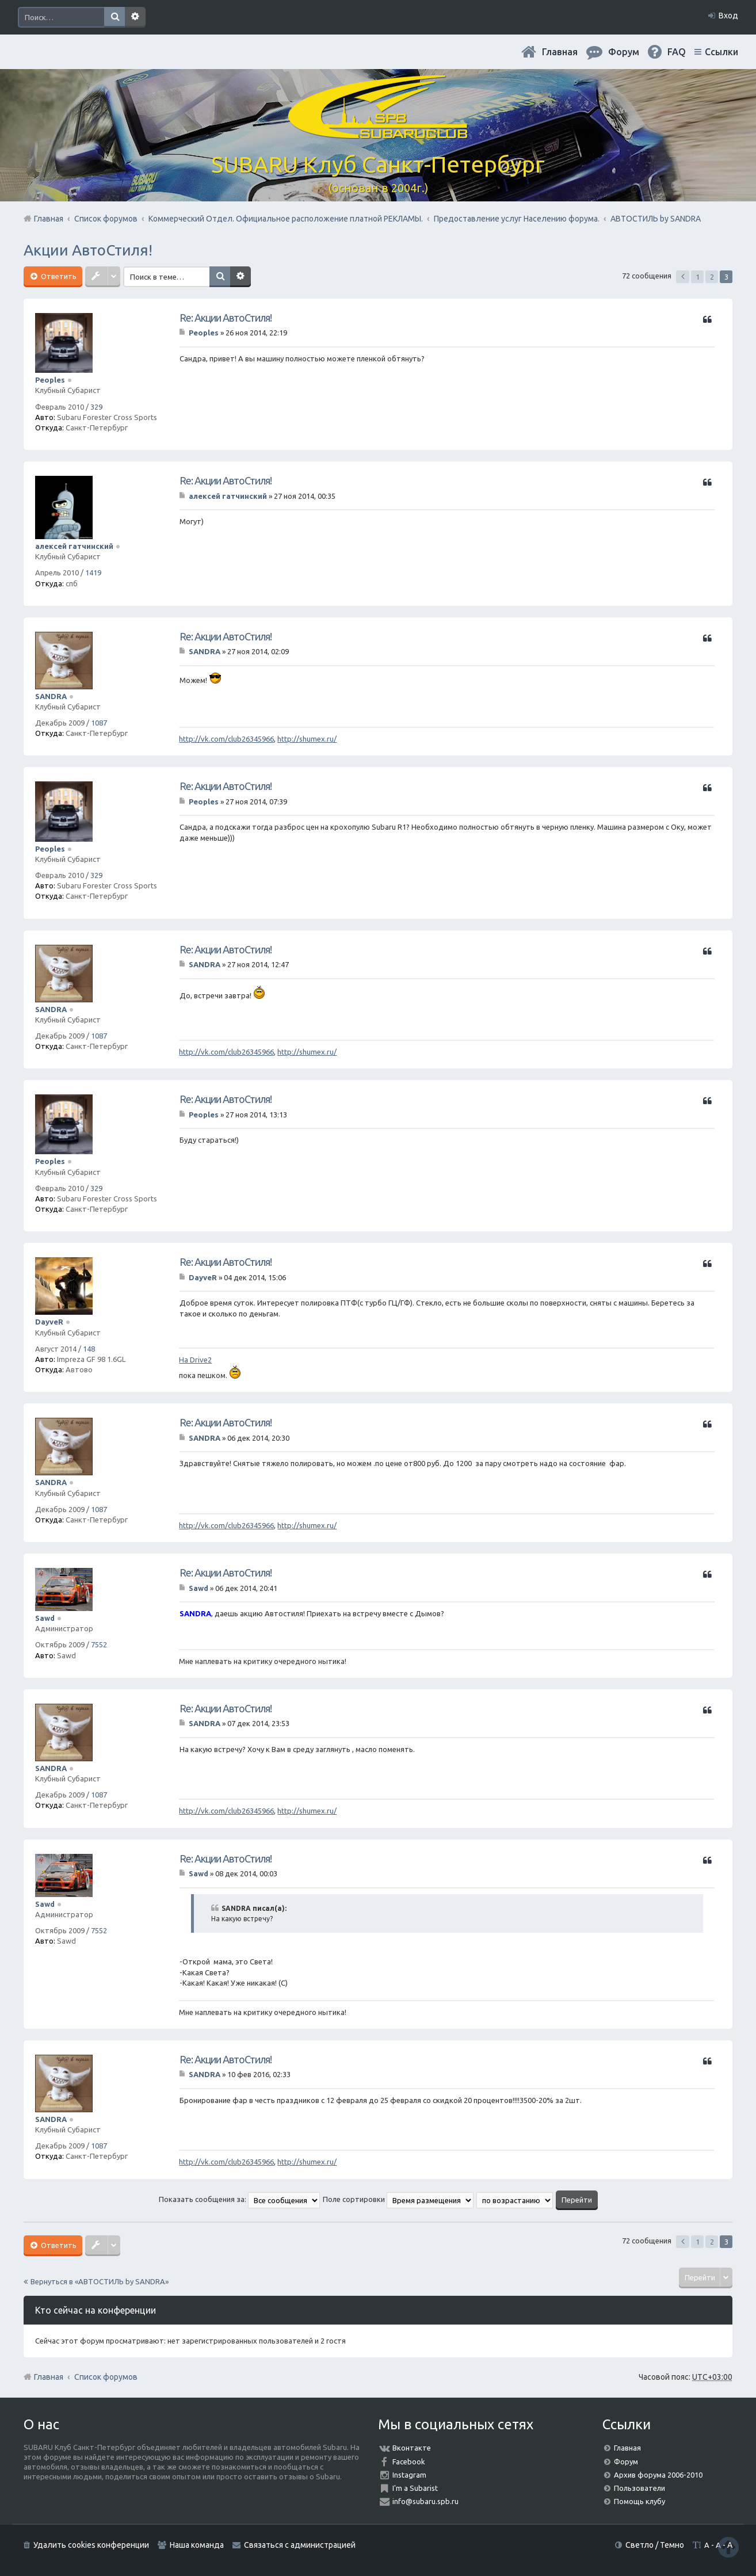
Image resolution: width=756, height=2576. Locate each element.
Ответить (58, 276)
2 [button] (712, 277)
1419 (93, 572)
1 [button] (698, 277)
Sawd (45, 1618)
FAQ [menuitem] (676, 52)
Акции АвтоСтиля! (88, 250)
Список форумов (106, 2377)
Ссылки (721, 52)
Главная (560, 52)
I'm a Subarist (415, 2488)
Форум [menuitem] (623, 52)
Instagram (409, 2475)
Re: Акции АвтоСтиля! (226, 317)
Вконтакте (411, 2448)
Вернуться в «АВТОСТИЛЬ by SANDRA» (99, 2281)
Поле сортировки (398, 2199)
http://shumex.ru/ (307, 739)
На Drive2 (195, 1360)
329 (96, 407)
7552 (99, 1644)
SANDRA (51, 696)
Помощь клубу (639, 2501)
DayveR (49, 1322)
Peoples (50, 380)
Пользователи (639, 2488)
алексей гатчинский (74, 546)
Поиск (114, 17)
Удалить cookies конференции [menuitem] (91, 2545)
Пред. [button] (682, 276)
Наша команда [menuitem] (197, 2545)
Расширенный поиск (135, 17)
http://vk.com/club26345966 (226, 739)
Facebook (408, 2461)
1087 (99, 723)
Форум (626, 2461)
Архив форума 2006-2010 (658, 2475)
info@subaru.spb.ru (425, 2501)
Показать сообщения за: (239, 2199)
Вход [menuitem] (728, 15)
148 (89, 1349)
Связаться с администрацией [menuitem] (300, 2545)
